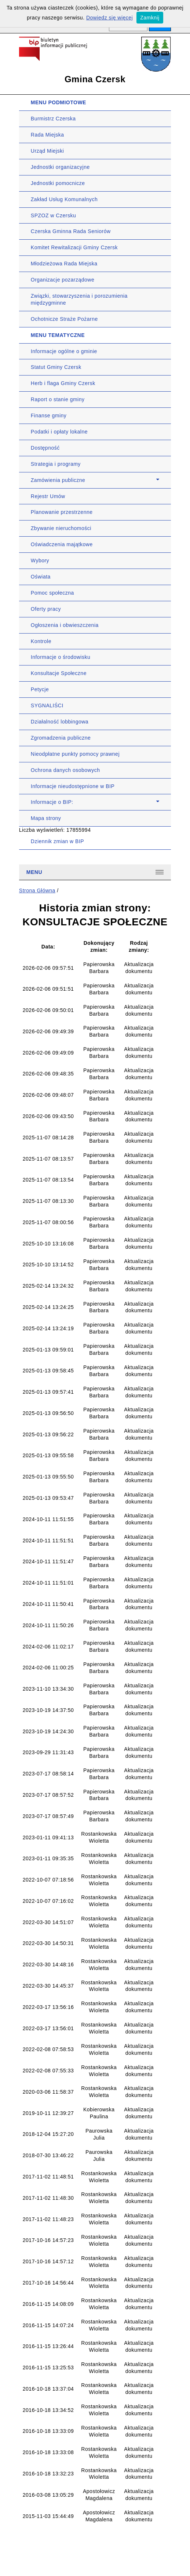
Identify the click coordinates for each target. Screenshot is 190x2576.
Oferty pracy (46, 609)
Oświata (41, 577)
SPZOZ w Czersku (53, 215)
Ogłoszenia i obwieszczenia (65, 625)
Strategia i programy (56, 464)
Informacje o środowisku (60, 657)
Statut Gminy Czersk (56, 367)
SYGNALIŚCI (47, 705)
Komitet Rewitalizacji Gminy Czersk (74, 247)
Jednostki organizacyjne (60, 167)
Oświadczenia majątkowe (62, 544)
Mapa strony (46, 818)
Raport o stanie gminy (58, 399)
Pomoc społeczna (52, 593)
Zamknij (150, 18)
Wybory (40, 560)
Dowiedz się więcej (109, 18)
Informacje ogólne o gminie (64, 351)
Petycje (40, 689)
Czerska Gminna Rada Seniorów (71, 231)
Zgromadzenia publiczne (61, 738)
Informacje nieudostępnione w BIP (72, 786)
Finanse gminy (49, 415)
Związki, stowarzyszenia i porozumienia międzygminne (79, 299)
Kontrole (41, 641)
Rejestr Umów (48, 496)
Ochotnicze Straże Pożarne (64, 319)
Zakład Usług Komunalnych (64, 199)
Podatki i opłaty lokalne (59, 432)
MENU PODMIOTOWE (58, 102)
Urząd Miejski (47, 151)
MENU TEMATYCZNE (58, 335)
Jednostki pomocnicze (58, 183)
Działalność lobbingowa (59, 722)
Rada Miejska (47, 135)
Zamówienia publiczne (58, 480)
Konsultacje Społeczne (59, 673)
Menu (34, 872)
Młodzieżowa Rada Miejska (64, 263)
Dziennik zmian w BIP (57, 841)
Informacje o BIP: (52, 802)
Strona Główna (37, 890)
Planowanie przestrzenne (62, 512)
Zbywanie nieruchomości (61, 528)
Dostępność (45, 448)
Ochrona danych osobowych (65, 770)
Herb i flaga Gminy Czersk (63, 383)
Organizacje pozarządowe (62, 280)
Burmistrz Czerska (53, 118)
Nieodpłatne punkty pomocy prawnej (75, 754)
